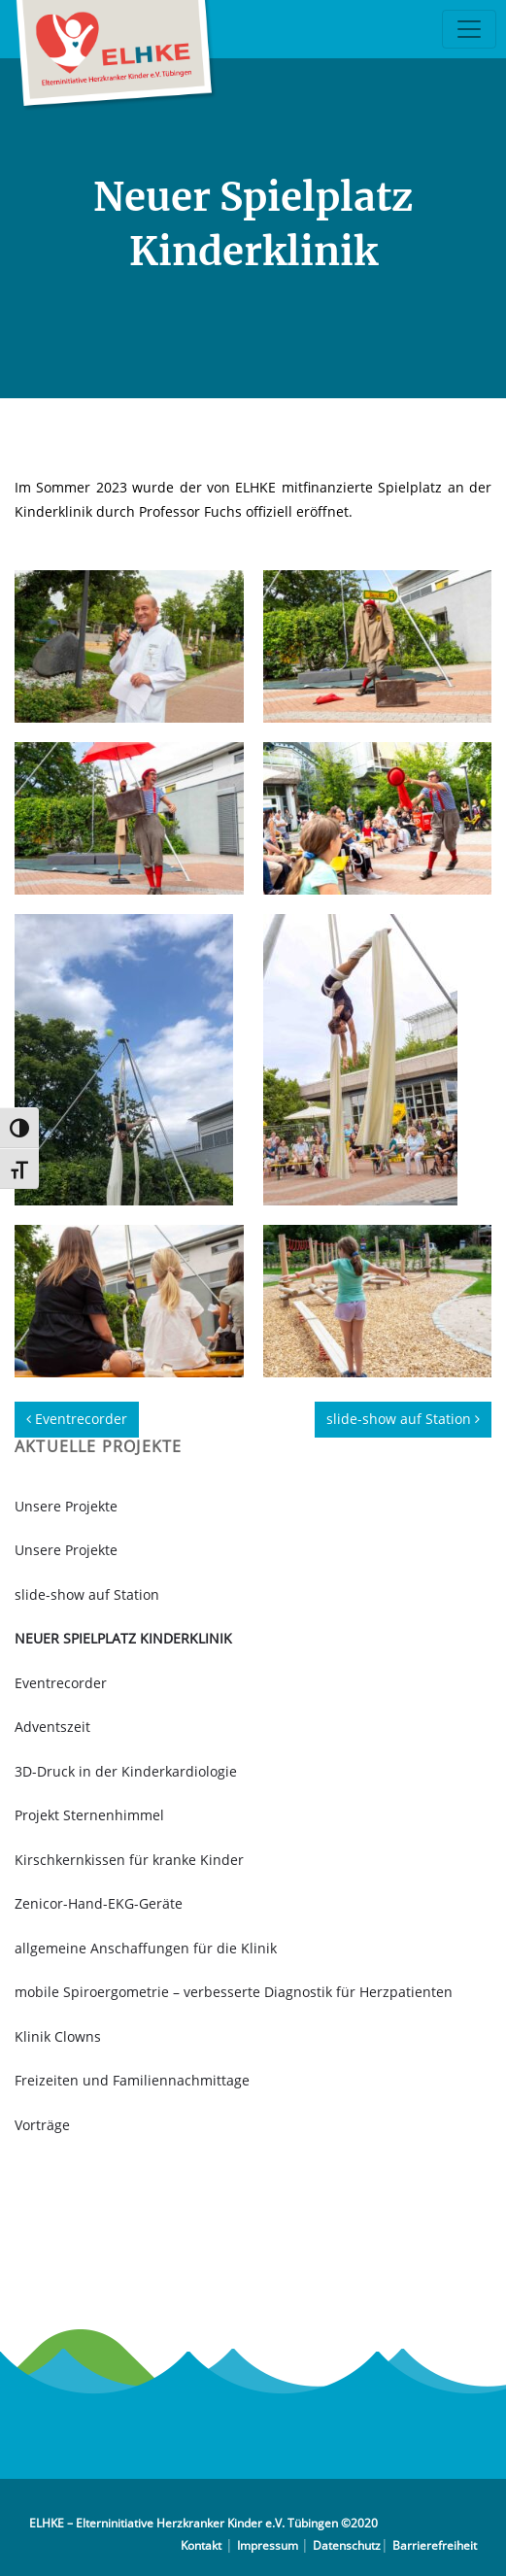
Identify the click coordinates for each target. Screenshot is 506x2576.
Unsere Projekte (66, 1506)
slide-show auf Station (403, 1418)
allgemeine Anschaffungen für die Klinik (146, 1948)
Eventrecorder (76, 1418)
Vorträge (42, 2125)
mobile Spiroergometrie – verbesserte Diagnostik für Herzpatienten (234, 1992)
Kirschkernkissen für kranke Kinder (129, 1859)
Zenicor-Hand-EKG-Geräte (99, 1903)
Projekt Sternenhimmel (89, 1815)
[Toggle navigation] (469, 29)
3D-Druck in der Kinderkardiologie (126, 1771)
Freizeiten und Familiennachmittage (132, 2080)
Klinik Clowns (58, 2036)
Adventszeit (52, 1726)
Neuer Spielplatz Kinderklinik (123, 1638)
